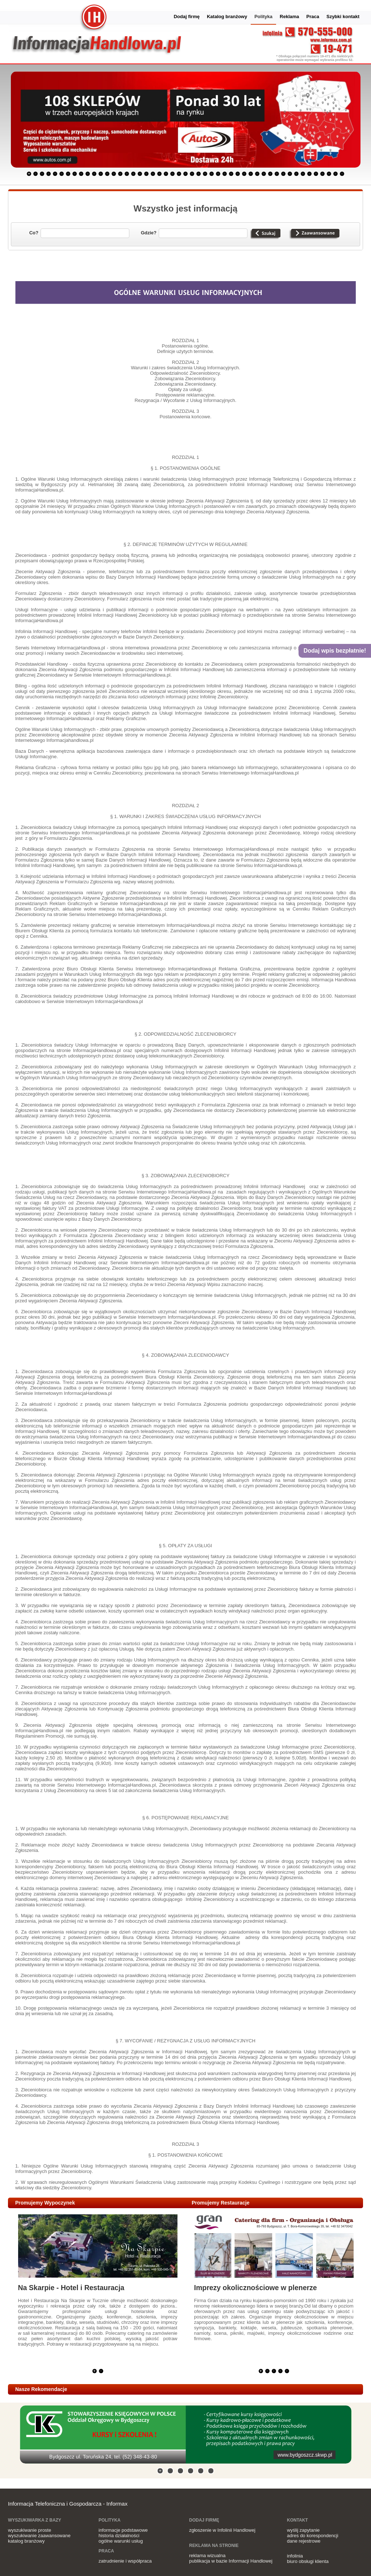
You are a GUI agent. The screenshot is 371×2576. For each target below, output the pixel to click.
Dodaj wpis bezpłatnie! (335, 651)
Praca (313, 16)
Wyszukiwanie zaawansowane (314, 234)
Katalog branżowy (227, 16)
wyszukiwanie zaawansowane (39, 2535)
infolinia (295, 2556)
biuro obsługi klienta (308, 2561)
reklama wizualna (207, 2555)
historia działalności (119, 2535)
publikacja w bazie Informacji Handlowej (230, 2561)
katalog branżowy (26, 2541)
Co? (33, 232)
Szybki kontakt (342, 16)
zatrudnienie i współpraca (125, 2561)
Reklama (289, 16)
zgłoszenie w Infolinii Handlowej (222, 2530)
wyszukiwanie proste (29, 2530)
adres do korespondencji (312, 2535)
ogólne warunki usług (121, 2541)
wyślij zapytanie (303, 2530)
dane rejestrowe (304, 2541)
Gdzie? (149, 232)
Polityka (263, 16)
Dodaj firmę (187, 16)
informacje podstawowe (123, 2530)
